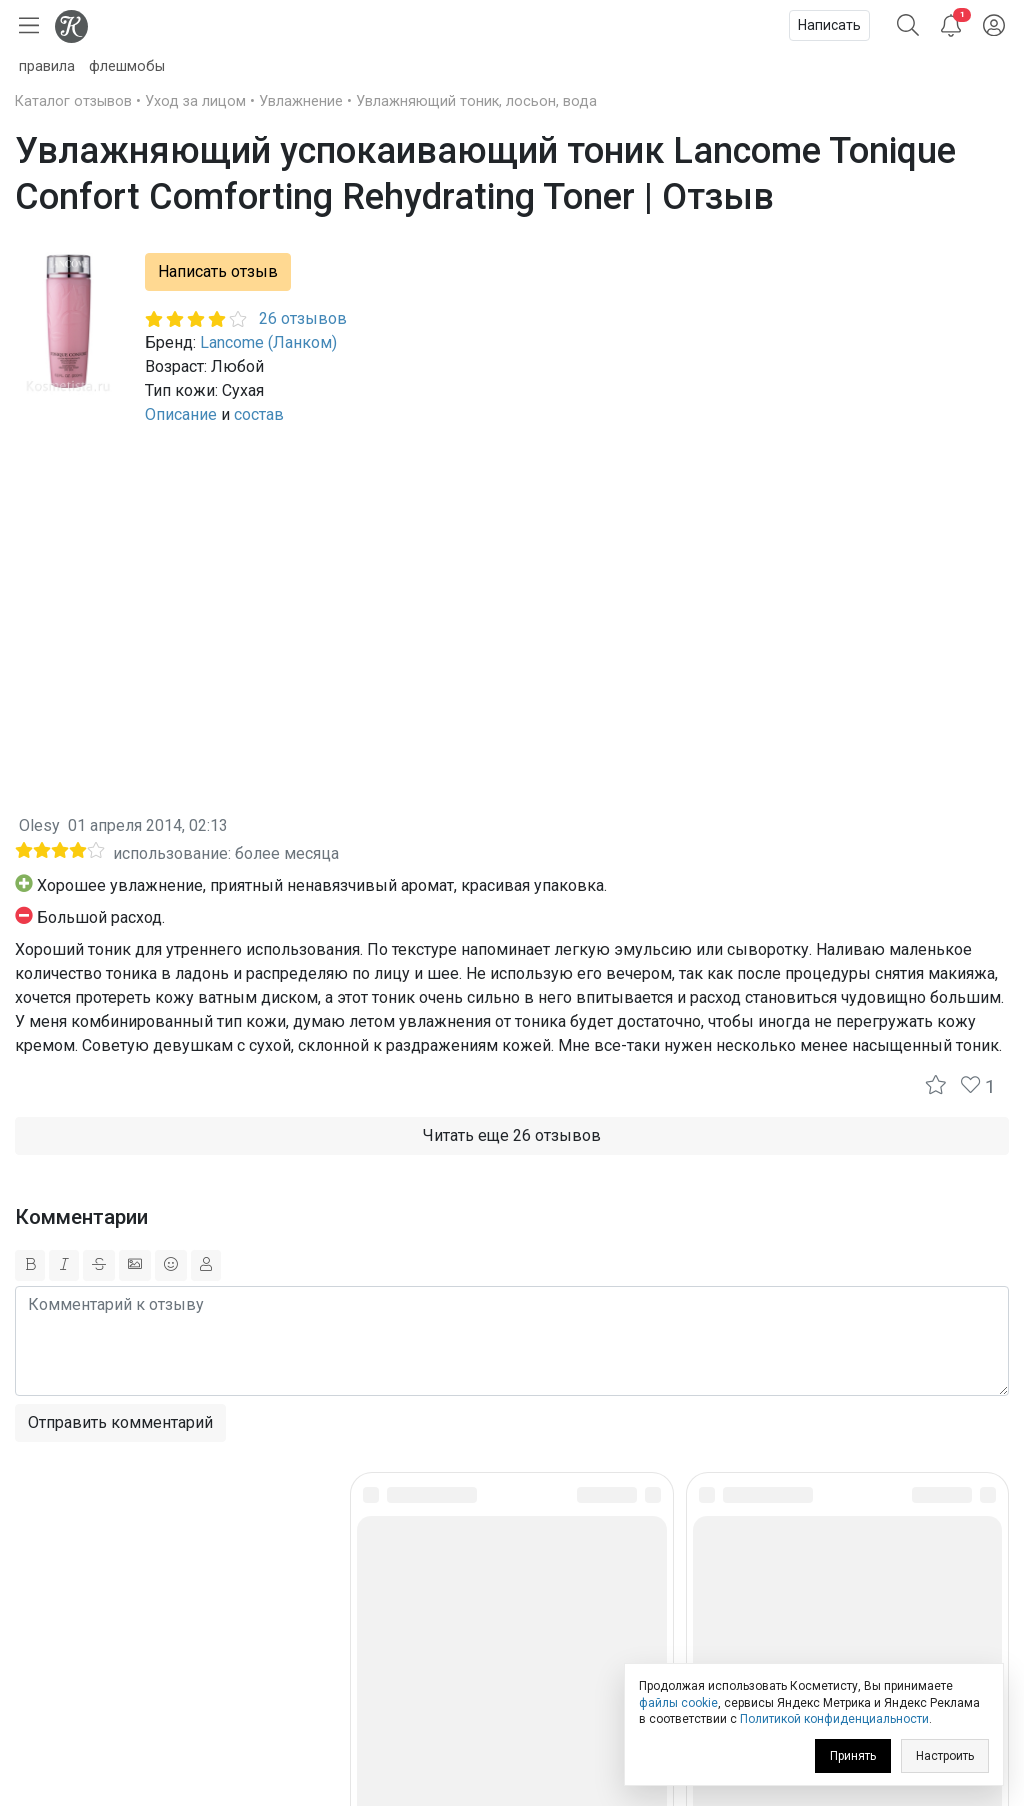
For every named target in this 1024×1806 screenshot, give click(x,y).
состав (259, 414)
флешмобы (127, 66)
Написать (829, 25)
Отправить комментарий (120, 1422)
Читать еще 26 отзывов (512, 1135)
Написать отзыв (218, 271)
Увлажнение (301, 101)
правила (47, 66)
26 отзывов (303, 318)
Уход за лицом (195, 101)
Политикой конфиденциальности (834, 1719)
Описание (181, 414)
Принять (853, 1756)
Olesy (39, 825)
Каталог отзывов (73, 101)
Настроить (945, 1756)
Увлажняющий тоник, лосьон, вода (476, 101)
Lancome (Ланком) (268, 342)
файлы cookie (678, 1703)
